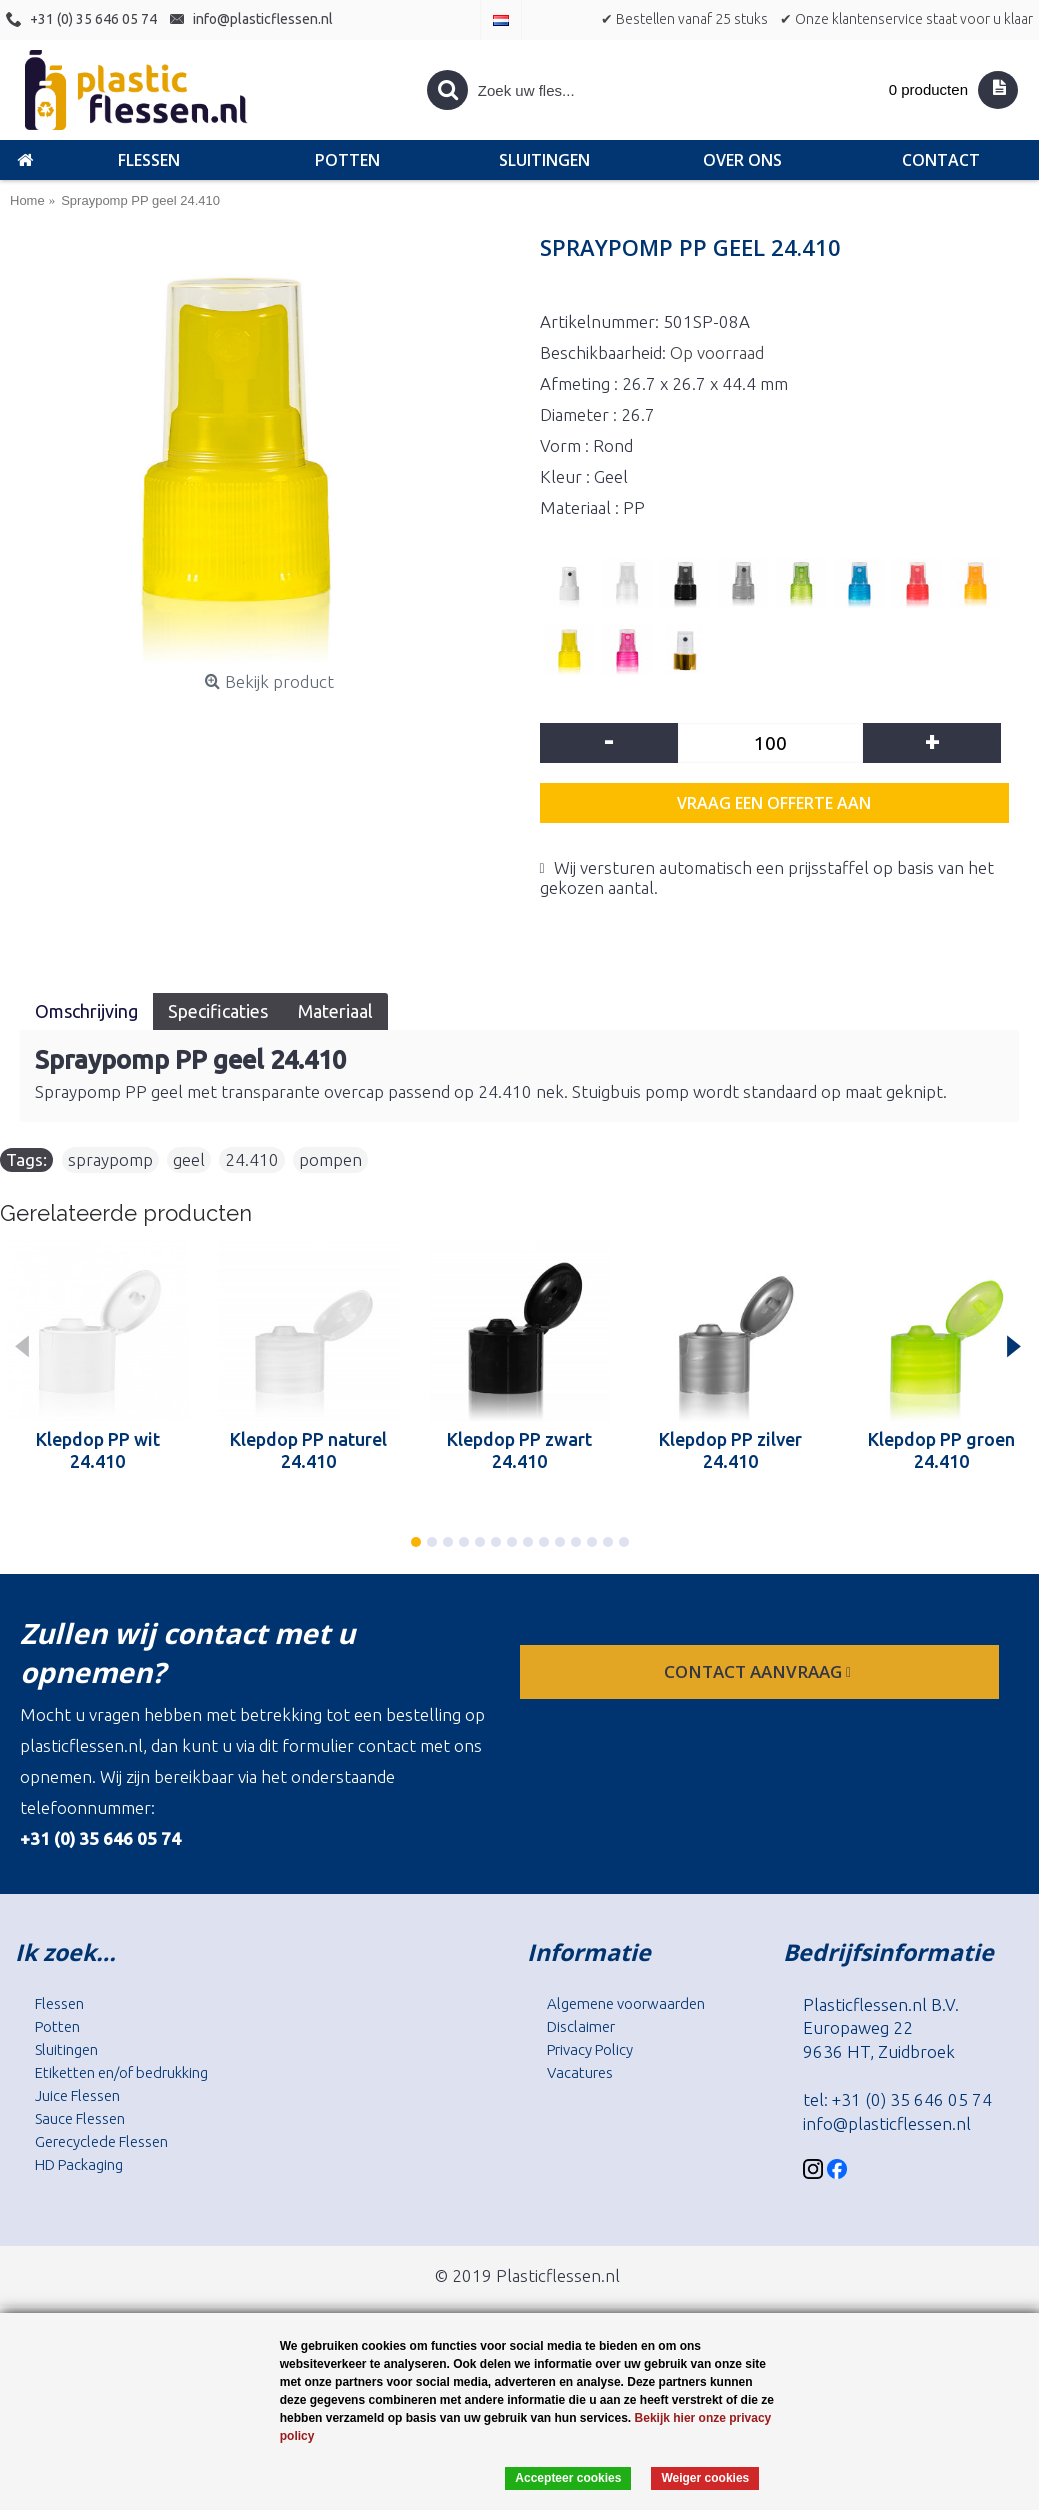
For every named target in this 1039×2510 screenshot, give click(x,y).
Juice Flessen (77, 2095)
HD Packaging (79, 2164)
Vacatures (580, 2072)
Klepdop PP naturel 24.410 (308, 1450)
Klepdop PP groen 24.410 (941, 1450)
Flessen (59, 2003)
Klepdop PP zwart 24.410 (519, 1450)
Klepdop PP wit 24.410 (98, 1450)
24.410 (252, 1159)
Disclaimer (581, 2026)
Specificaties (218, 1011)
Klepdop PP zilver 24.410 (730, 1450)
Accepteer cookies (568, 2478)
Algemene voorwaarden (626, 2003)
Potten (57, 2026)
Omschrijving (86, 1011)
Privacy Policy (590, 2049)
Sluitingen (66, 2049)
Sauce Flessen (80, 2118)
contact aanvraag (759, 1671)
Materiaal (335, 1011)
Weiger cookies (705, 2478)
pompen (330, 1159)
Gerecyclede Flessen (101, 2141)
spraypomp (110, 1159)
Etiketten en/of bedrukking (121, 2072)
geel (189, 1159)
